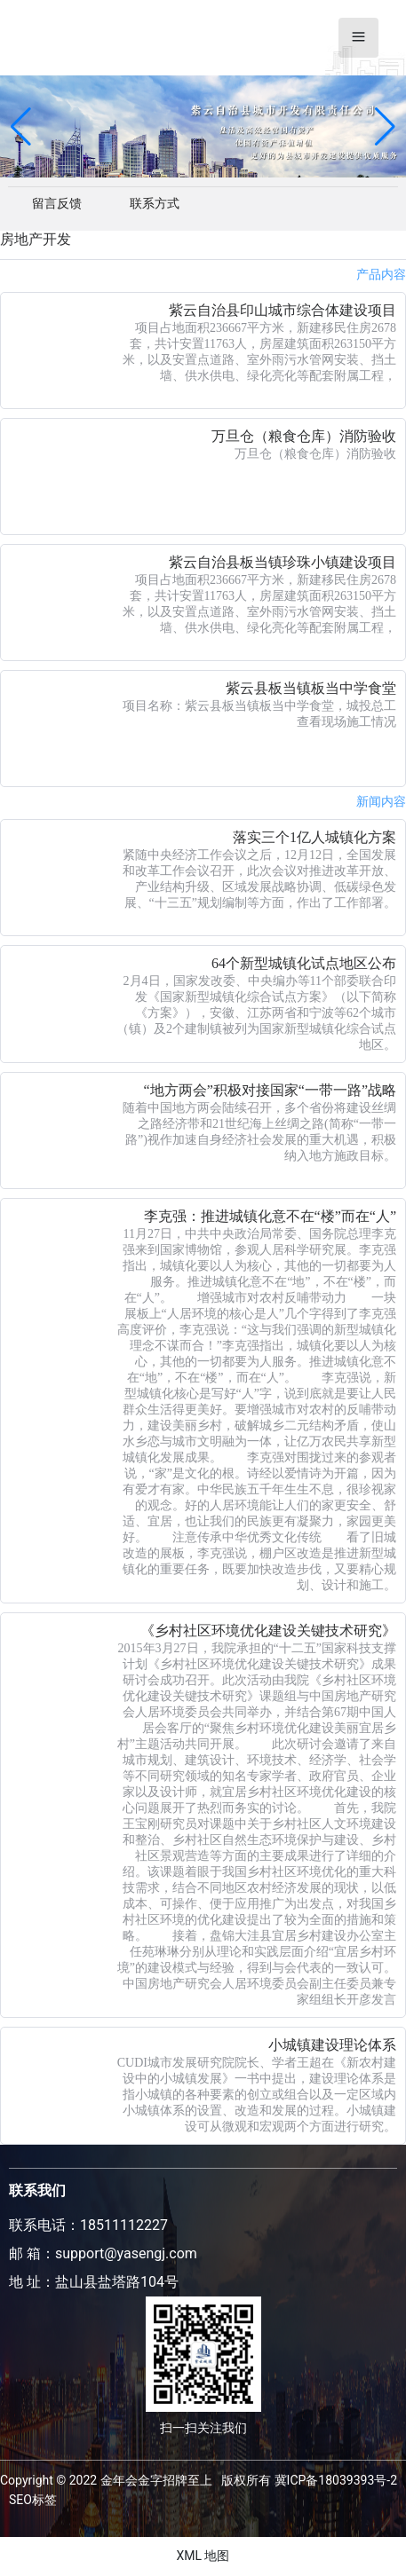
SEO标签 (33, 2500)
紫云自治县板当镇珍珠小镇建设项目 (282, 562)
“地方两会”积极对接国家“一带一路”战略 (270, 1090)
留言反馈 (57, 203)
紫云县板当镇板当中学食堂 (311, 688)
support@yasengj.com (126, 2253)
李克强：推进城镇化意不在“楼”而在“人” (270, 1216)
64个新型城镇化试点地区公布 (303, 963)
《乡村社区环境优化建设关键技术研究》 (268, 1630)
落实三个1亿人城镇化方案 (314, 837)
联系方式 (154, 203)
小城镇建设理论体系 (332, 2044)
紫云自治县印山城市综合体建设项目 (282, 310)
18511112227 (124, 2225)
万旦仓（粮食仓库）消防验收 (303, 436)
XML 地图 (202, 2555)
